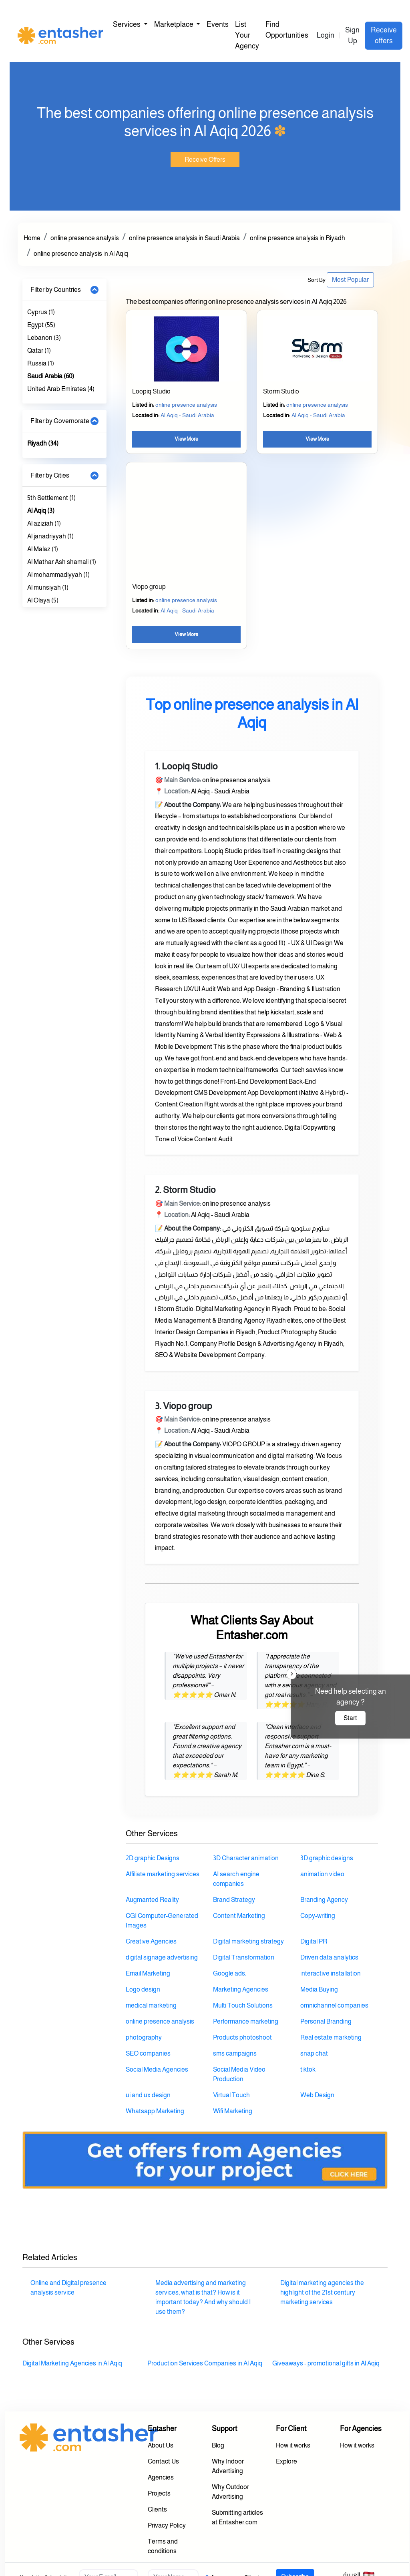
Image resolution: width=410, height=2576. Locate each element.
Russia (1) (40, 363)
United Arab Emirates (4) (60, 388)
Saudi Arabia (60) (50, 376)
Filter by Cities (49, 475)
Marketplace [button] (174, 24)
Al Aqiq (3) (40, 510)
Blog (218, 2445)
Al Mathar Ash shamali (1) (61, 561)
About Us (160, 2445)
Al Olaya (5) (42, 600)
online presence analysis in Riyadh (297, 238)
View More (186, 439)
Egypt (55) (41, 324)
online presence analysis (84, 238)
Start (350, 1718)
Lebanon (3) (44, 337)
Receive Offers (205, 159)
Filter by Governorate (59, 421)
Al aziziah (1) (44, 523)
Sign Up (352, 35)
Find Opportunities (286, 29)
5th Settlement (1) (51, 497)
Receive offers (384, 35)
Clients (157, 2509)
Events (218, 24)
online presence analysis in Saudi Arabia (184, 238)
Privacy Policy (167, 2525)
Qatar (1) (39, 350)
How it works (293, 2445)
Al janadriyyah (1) (50, 536)
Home (32, 238)
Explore (286, 2461)
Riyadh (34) (42, 443)
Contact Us (163, 2461)
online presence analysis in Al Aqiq (81, 253)
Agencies (161, 2477)
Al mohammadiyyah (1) (58, 574)
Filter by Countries (55, 289)
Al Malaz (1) (42, 549)
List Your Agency (247, 35)
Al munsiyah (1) (47, 587)
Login (325, 35)
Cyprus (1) (41, 312)
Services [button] (127, 24)
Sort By (317, 280)
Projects (159, 2493)
